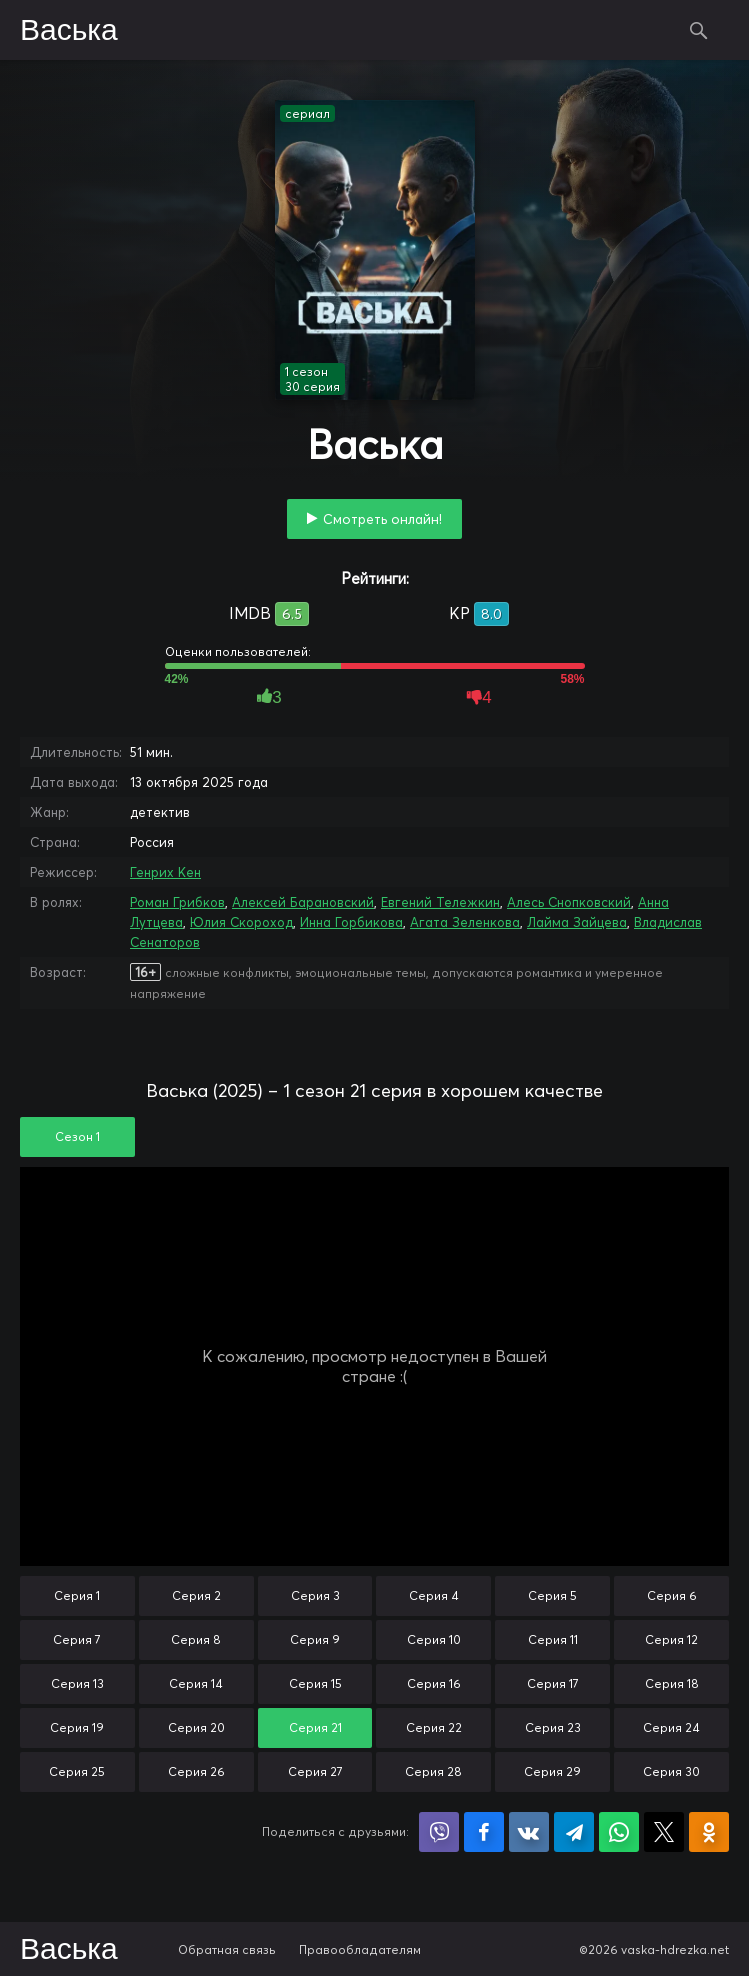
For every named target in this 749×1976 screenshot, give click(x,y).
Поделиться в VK (529, 1832)
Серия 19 (77, 1727)
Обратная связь (227, 1949)
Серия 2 (196, 1595)
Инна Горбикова (351, 922)
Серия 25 (77, 1771)
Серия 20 (196, 1727)
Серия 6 (672, 1595)
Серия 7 (77, 1639)
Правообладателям (360, 1949)
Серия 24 (671, 1727)
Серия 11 (553, 1639)
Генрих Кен (165, 872)
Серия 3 (315, 1595)
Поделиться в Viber (439, 1832)
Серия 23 (553, 1727)
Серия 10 (434, 1639)
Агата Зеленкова (465, 922)
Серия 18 (672, 1683)
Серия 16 (434, 1683)
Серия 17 (553, 1683)
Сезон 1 (77, 1136)
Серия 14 (196, 1683)
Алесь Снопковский (569, 902)
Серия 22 (434, 1727)
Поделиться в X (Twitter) (664, 1832)
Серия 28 (433, 1771)
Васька (69, 31)
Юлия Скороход (241, 922)
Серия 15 (315, 1683)
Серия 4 (434, 1595)
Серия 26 (196, 1771)
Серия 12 (671, 1639)
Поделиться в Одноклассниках (709, 1832)
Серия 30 (671, 1771)
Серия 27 (315, 1771)
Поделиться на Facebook (484, 1832)
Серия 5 (552, 1595)
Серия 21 (315, 1727)
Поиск (699, 30)
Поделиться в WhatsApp (619, 1832)
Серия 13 (77, 1683)
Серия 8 (196, 1639)
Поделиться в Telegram (574, 1832)
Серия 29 (552, 1771)
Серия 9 (315, 1639)
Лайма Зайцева (577, 922)
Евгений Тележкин (440, 902)
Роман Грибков (177, 902)
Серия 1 (77, 1595)
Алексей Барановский (303, 902)
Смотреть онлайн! (382, 519)
